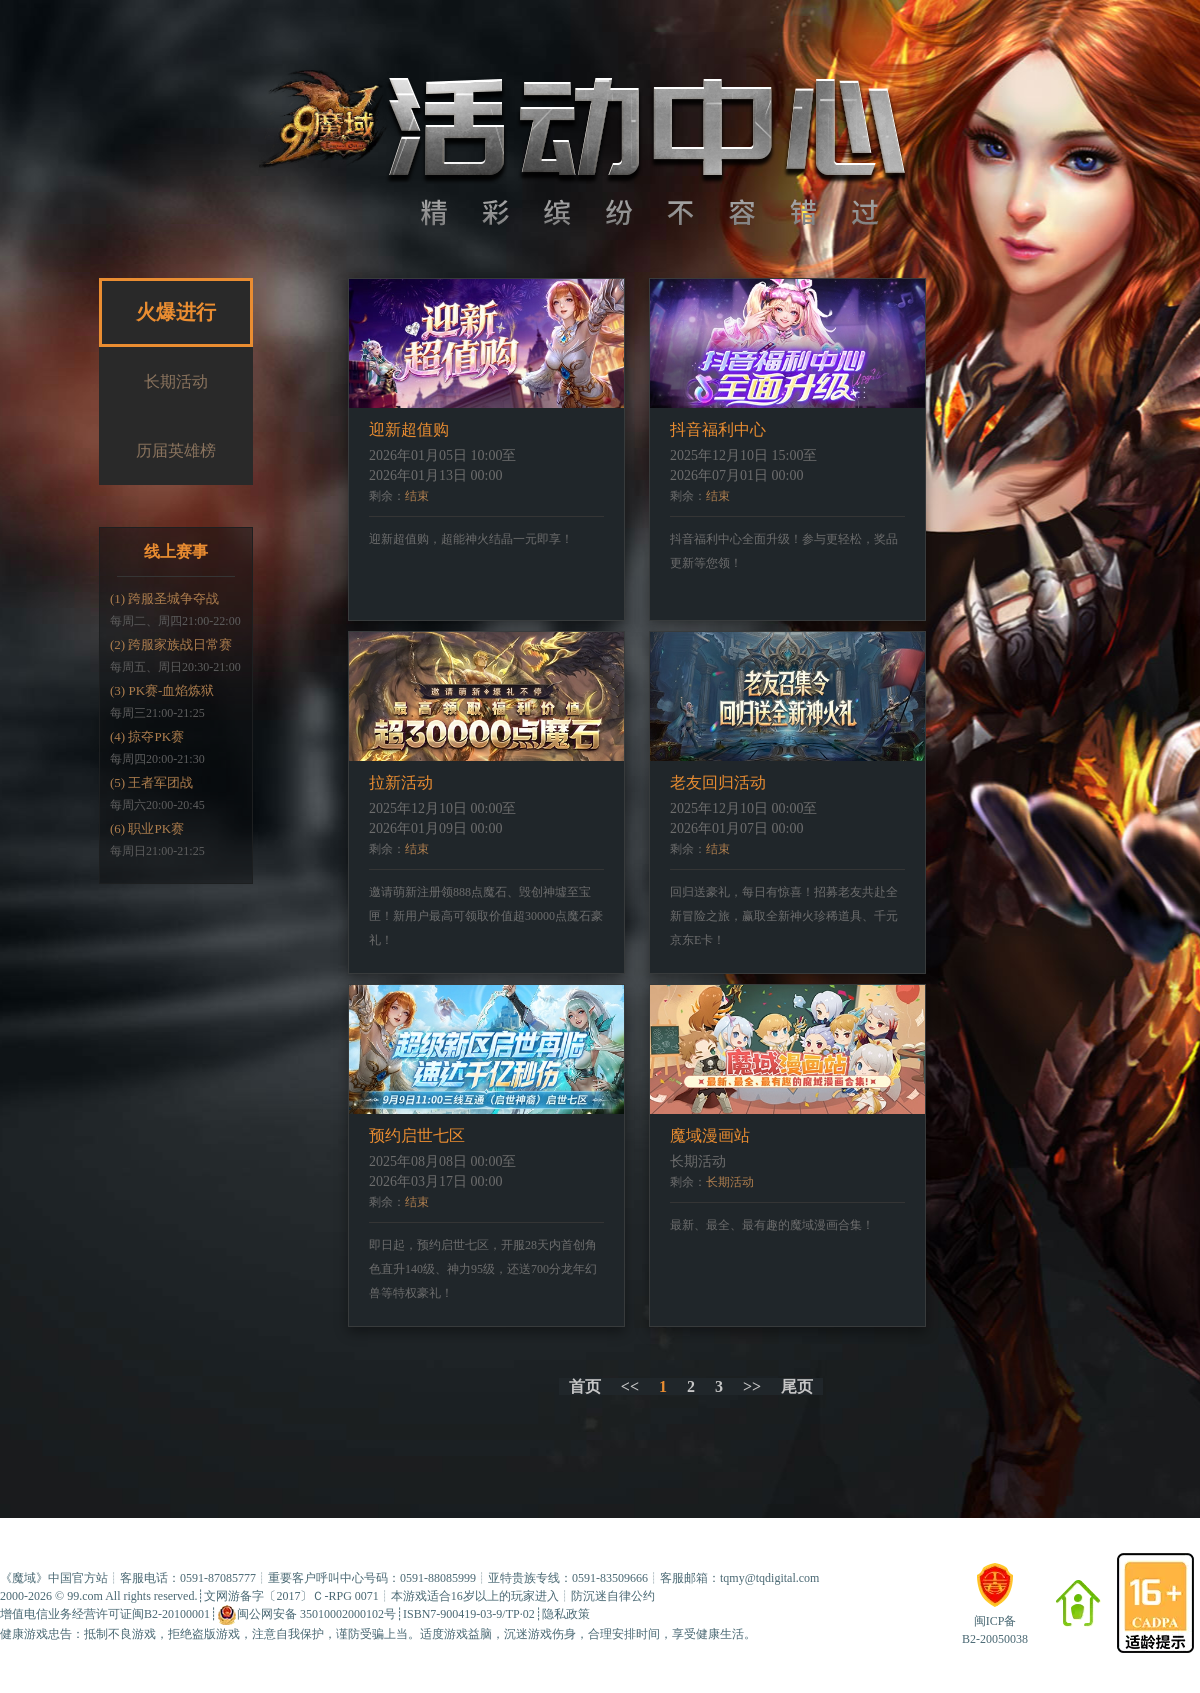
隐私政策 (566, 1614)
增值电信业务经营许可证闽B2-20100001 (105, 1614)
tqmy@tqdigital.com (769, 1578)
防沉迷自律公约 (613, 1596)
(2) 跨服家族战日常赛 (171, 644)
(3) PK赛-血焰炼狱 (162, 690)
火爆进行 (176, 312)
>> (752, 1386)
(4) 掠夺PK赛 (147, 736)
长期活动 (176, 381)
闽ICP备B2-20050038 (995, 1621)
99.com (85, 1596)
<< (630, 1386)
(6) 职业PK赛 (147, 828)
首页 (585, 1386)
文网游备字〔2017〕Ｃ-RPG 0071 (291, 1596)
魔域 (24, 1578)
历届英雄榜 (176, 450)
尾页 (797, 1386)
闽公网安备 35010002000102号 (306, 1615)
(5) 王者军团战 (151, 782)
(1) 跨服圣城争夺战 (164, 598)
